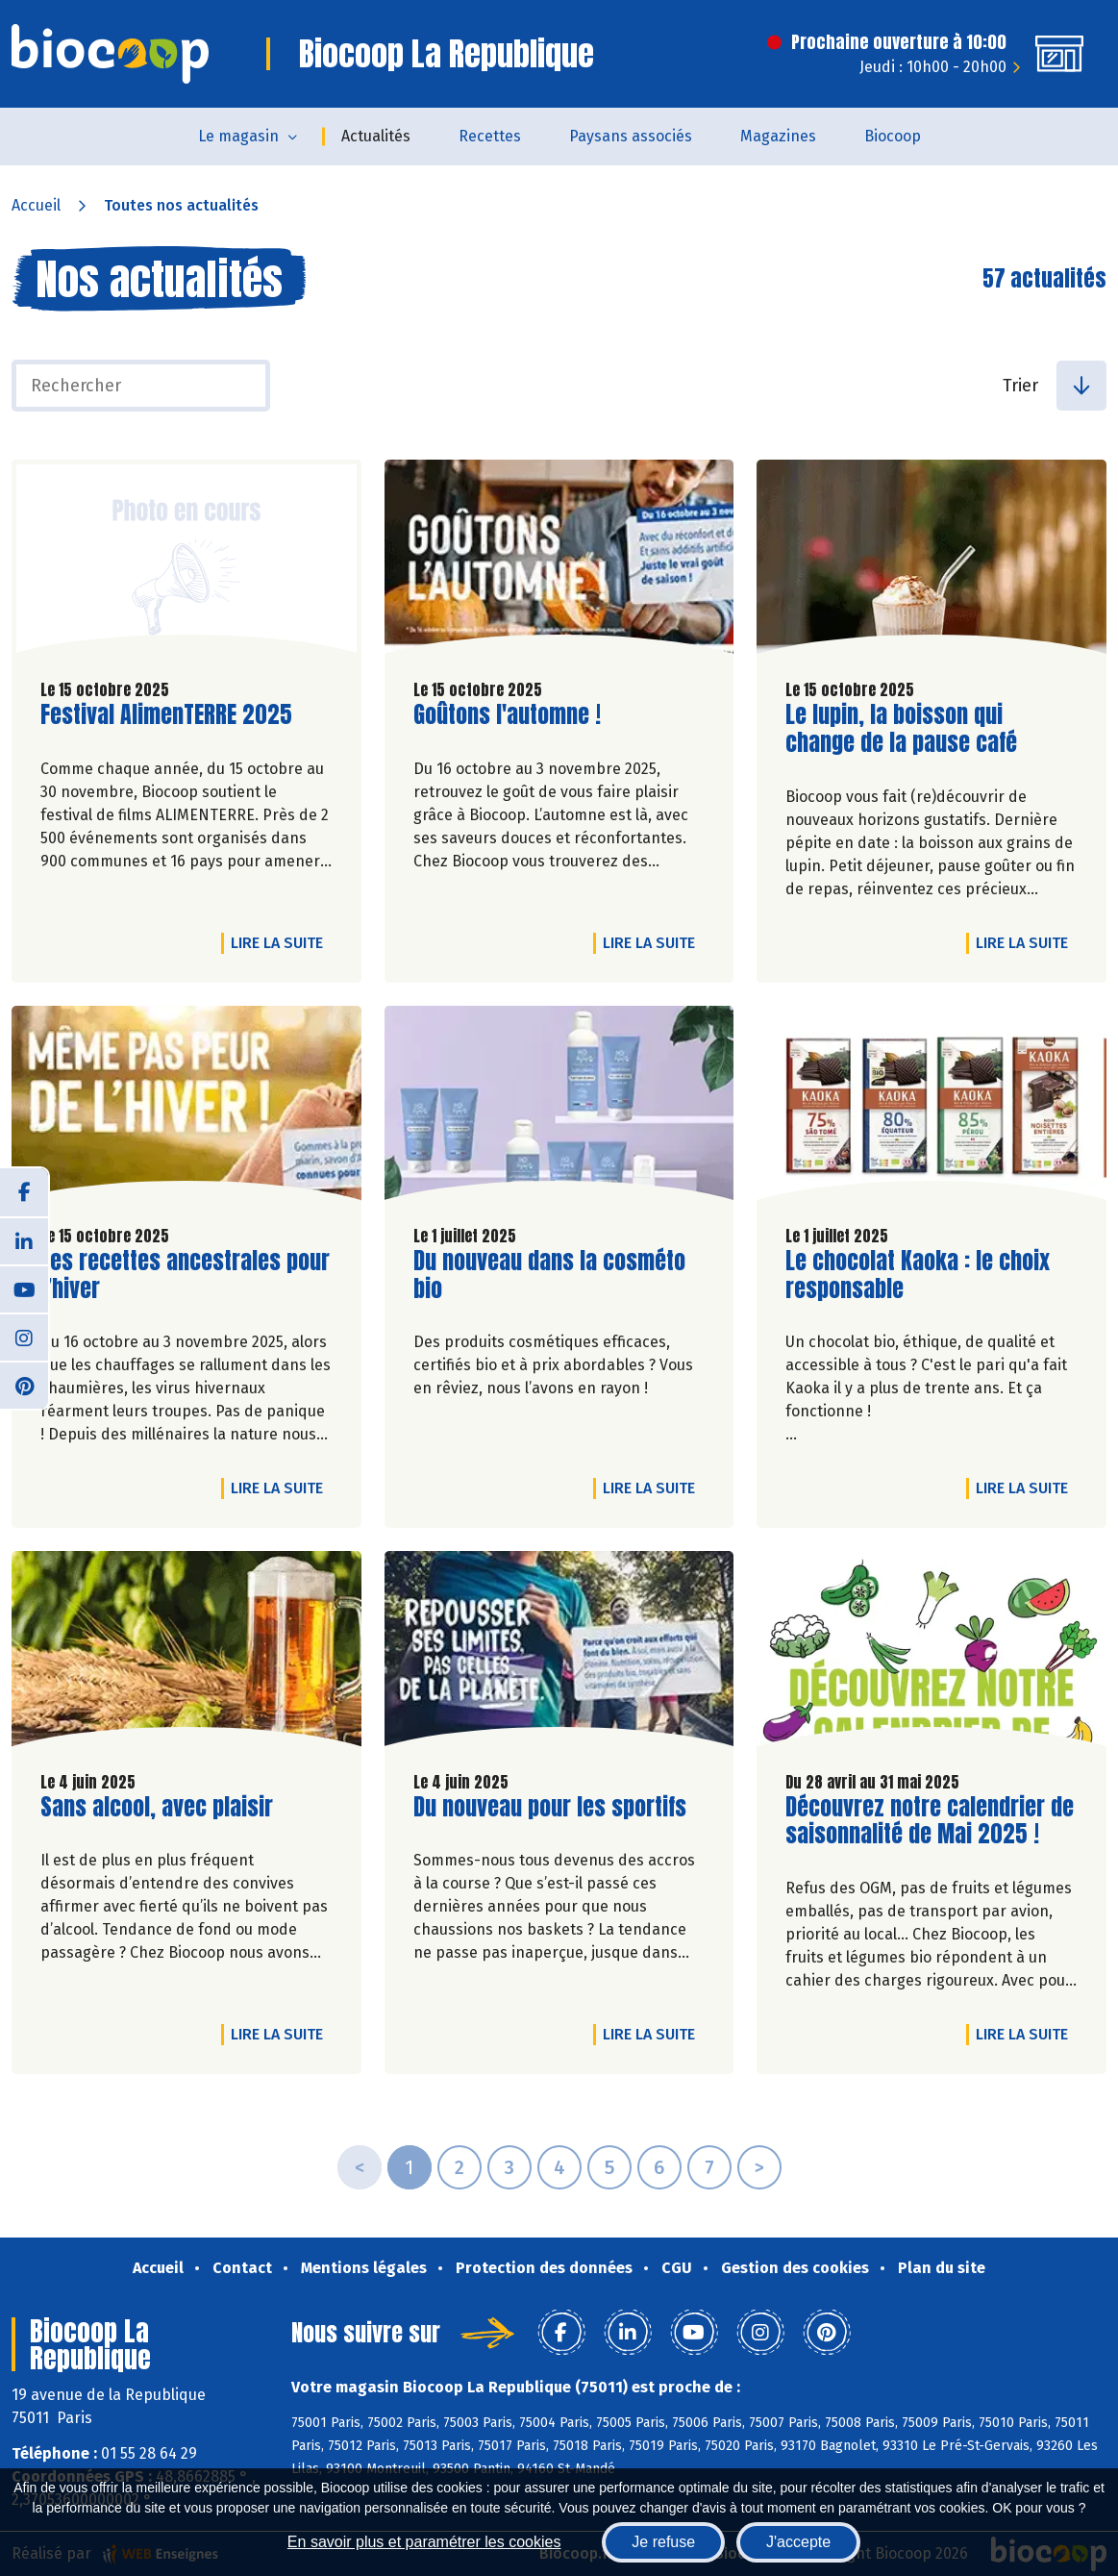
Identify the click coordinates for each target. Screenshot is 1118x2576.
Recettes (490, 136)
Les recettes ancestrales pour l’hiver (185, 1275)
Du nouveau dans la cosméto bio (549, 1275)
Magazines (778, 136)
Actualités (375, 136)
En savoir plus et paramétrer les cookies (424, 2542)
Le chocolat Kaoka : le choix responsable (917, 1275)
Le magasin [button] (238, 136)
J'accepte (798, 2542)
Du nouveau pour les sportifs (549, 1807)
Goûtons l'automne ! (507, 715)
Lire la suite (282, 942)
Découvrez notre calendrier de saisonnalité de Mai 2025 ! (929, 1821)
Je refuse (663, 2542)
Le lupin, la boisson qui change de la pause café (901, 729)
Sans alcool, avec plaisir (156, 1807)
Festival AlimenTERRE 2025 (166, 715)
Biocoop (892, 136)
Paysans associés (630, 136)
